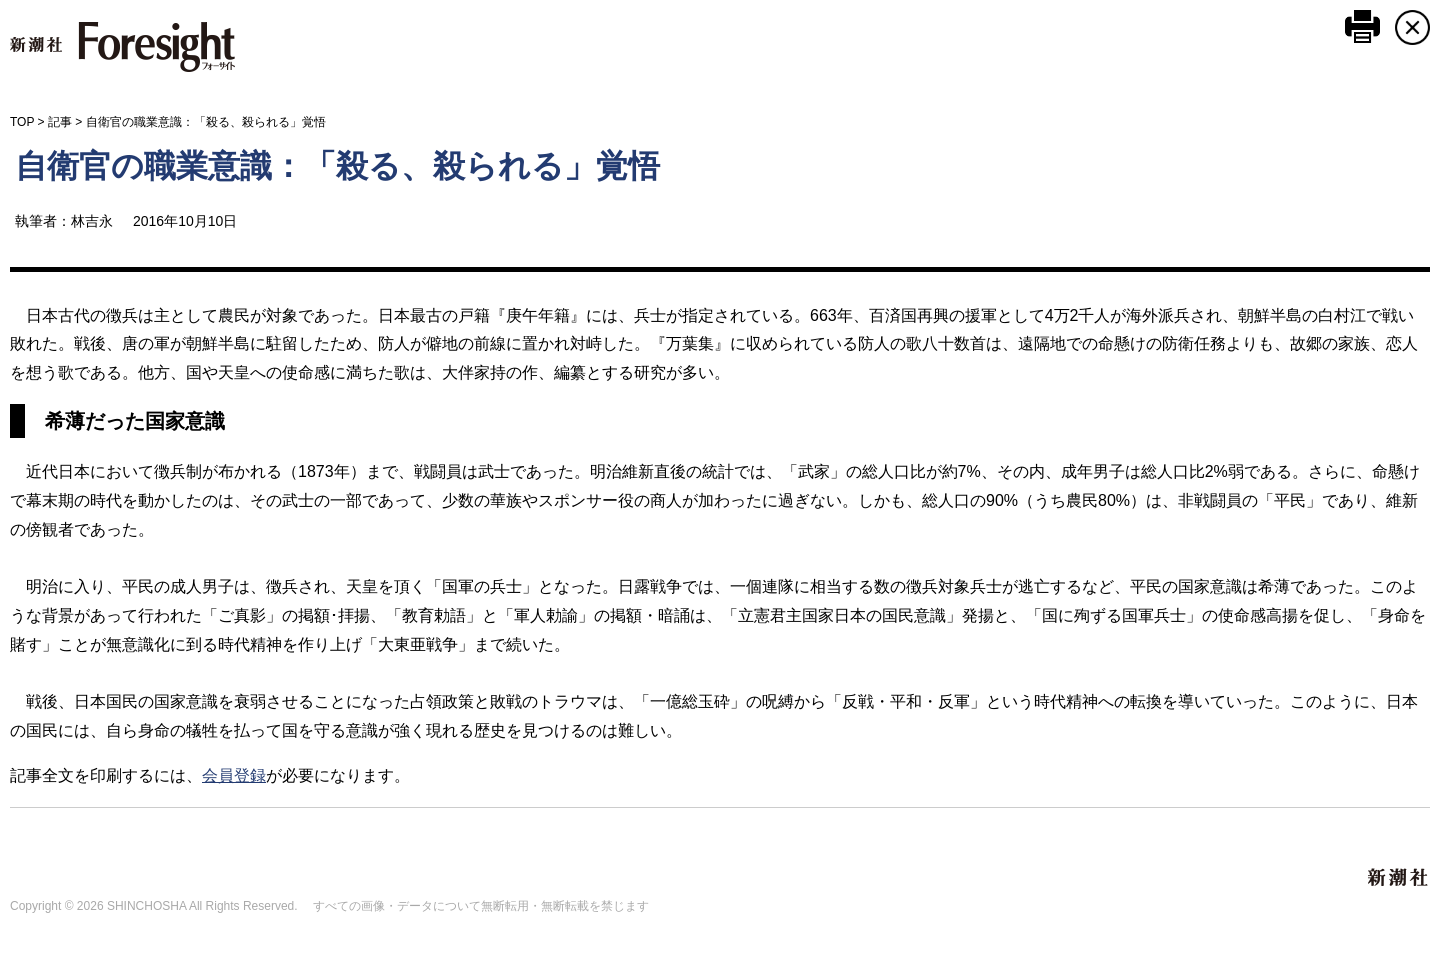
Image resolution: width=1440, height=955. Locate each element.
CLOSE (1412, 27)
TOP (22, 122)
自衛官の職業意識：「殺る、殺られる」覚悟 (337, 166)
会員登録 (234, 775)
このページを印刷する (1362, 26)
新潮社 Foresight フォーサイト (122, 47)
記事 (60, 122)
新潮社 (1399, 878)
